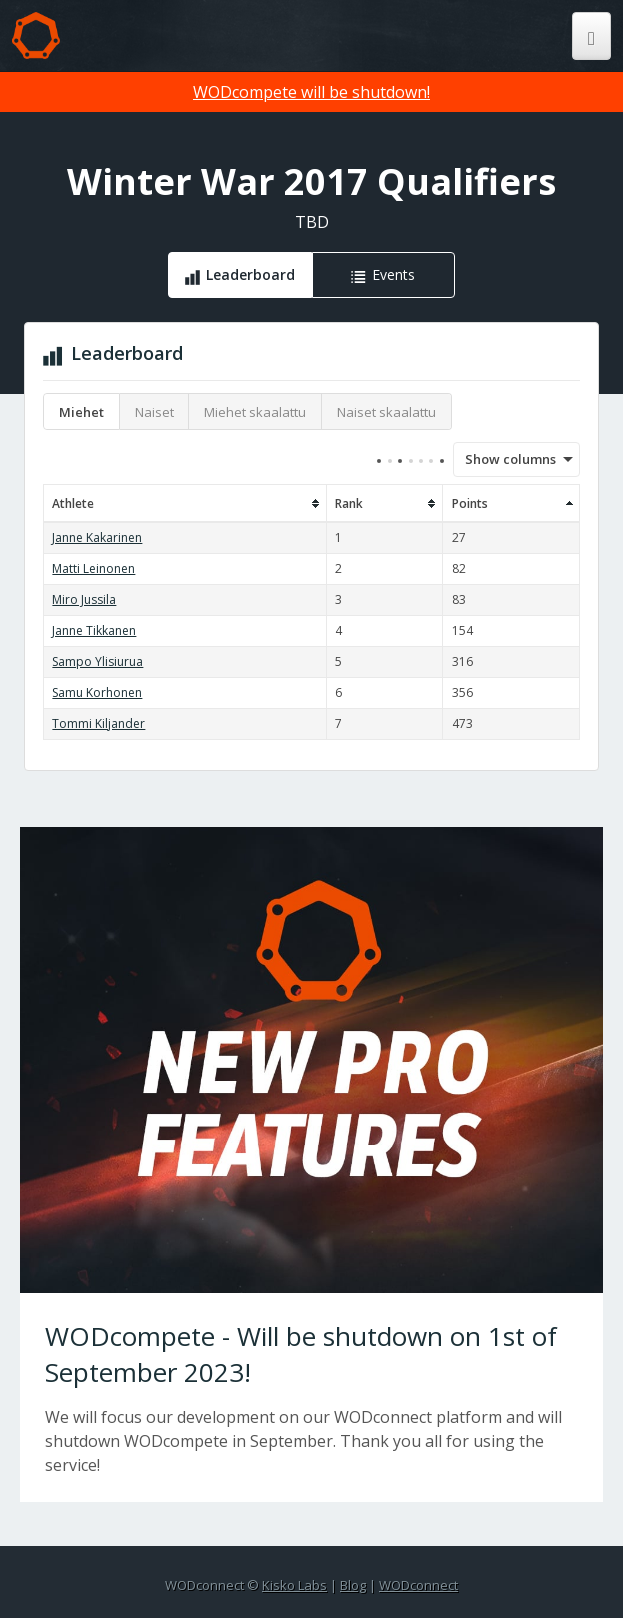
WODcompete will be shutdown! (311, 92)
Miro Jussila (84, 599)
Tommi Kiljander (98, 723)
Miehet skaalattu (255, 412)
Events (393, 274)
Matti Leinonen (93, 568)
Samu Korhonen (97, 692)
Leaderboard (250, 274)
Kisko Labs (294, 1585)
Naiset (154, 412)
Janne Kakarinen (97, 537)
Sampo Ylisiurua (97, 661)
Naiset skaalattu (386, 412)
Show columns (504, 459)
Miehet (81, 412)
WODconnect (418, 1585)
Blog (353, 1585)
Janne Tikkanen (94, 630)
